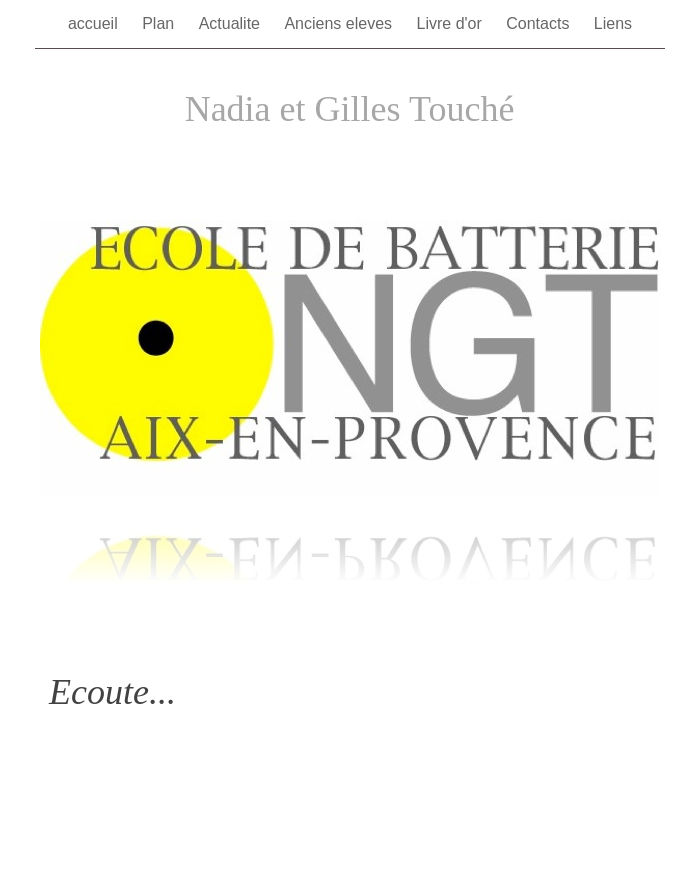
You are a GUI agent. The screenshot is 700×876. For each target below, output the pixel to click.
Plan (160, 23)
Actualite (232, 23)
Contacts (540, 23)
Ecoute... (112, 692)
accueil (95, 23)
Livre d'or (452, 23)
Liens (613, 23)
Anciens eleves (340, 23)
